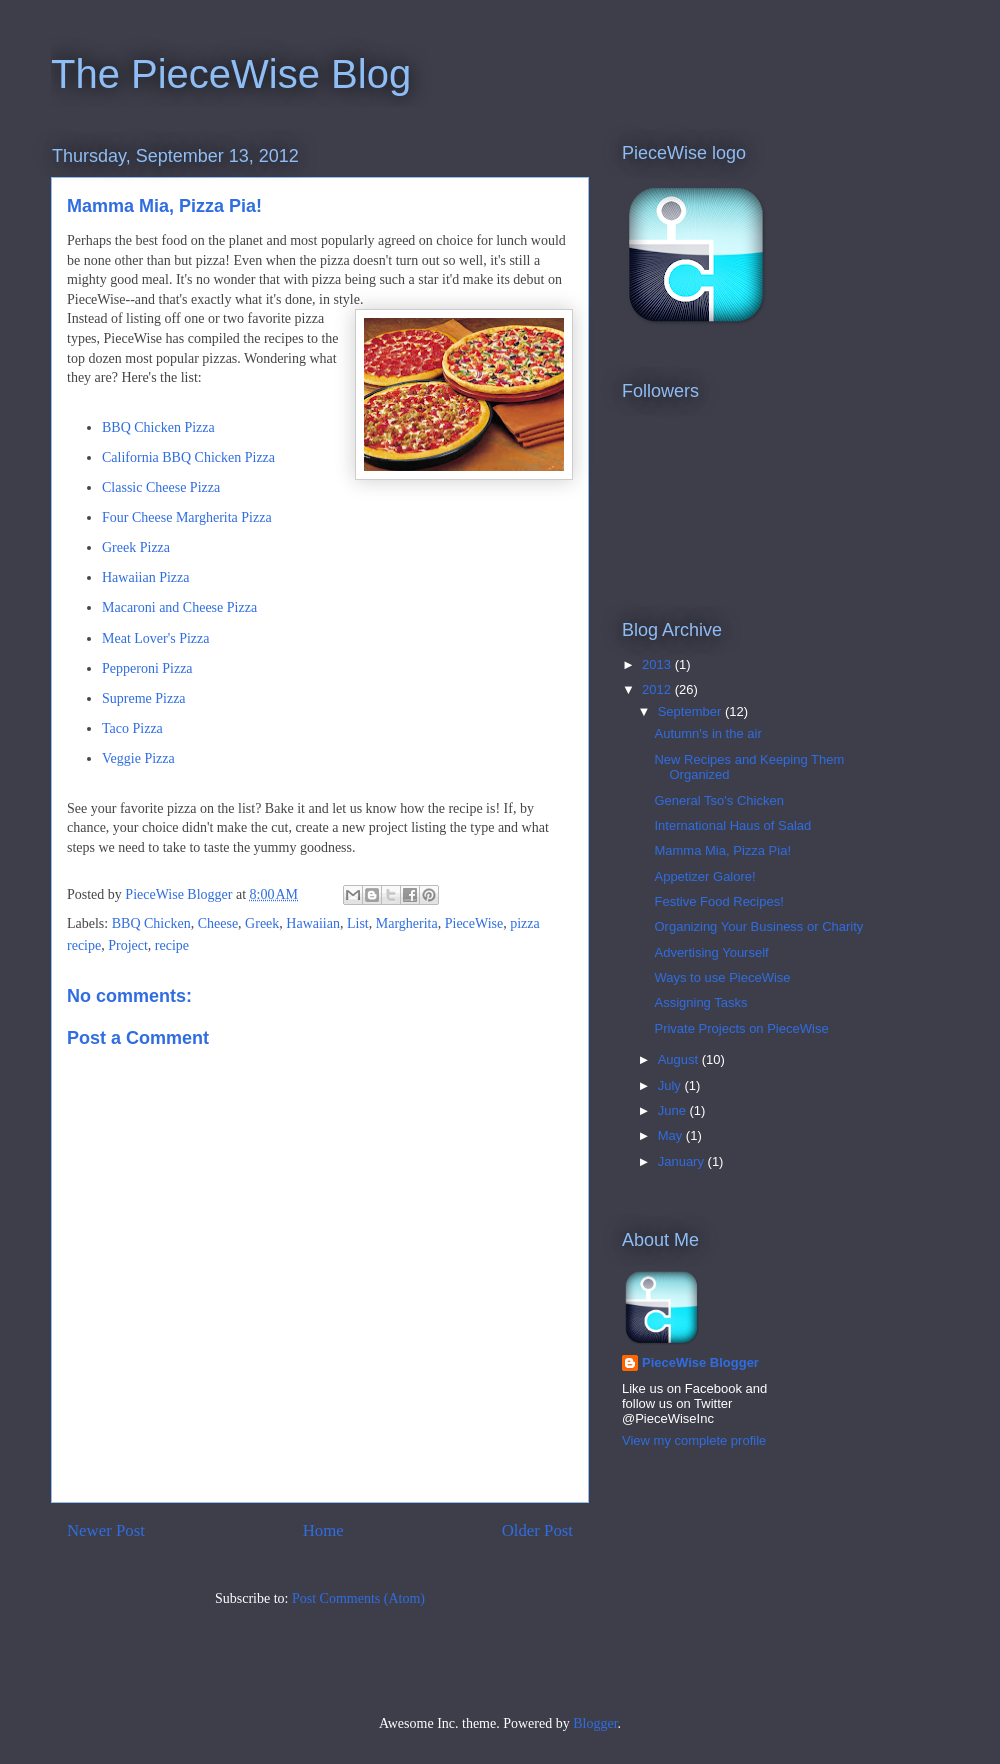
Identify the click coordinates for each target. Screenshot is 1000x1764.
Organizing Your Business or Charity (758, 926)
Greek (262, 923)
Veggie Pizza (138, 758)
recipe (172, 945)
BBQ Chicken (151, 923)
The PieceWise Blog (231, 74)
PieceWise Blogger (700, 1362)
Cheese (218, 923)
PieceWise (474, 923)
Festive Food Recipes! (718, 901)
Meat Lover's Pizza (155, 638)
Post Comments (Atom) (358, 1598)
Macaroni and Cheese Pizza (179, 607)
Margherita (407, 923)
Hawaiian (313, 923)
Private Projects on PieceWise (741, 1028)
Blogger (595, 1723)
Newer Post (106, 1530)
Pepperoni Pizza (147, 668)
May (672, 1135)
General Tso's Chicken (718, 800)
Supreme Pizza (144, 698)
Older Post (537, 1530)
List (358, 923)
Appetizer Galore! (704, 876)
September (691, 711)
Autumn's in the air (707, 733)
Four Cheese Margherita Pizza (187, 517)
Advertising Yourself (711, 952)
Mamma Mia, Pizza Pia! (722, 850)
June (674, 1110)
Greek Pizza (136, 547)
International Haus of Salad (732, 825)
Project (128, 945)
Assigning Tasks (700, 1002)
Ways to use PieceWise (722, 977)
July (671, 1085)
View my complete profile (694, 1440)
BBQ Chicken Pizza (158, 427)
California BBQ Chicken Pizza (188, 457)
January (683, 1161)
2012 (658, 689)
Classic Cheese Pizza (161, 487)
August (680, 1059)
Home (323, 1530)
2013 (658, 664)
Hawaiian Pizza (145, 577)
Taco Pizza (132, 728)
